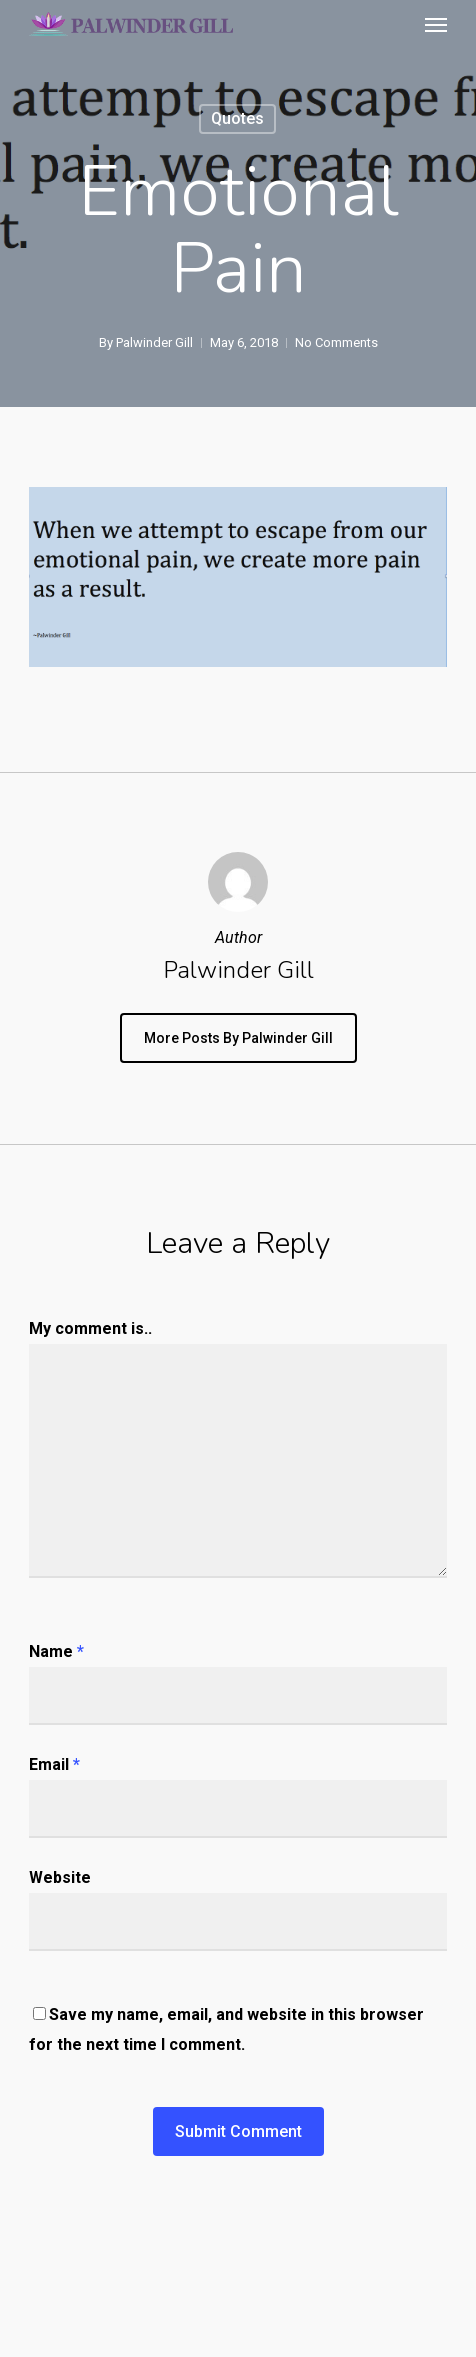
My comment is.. (90, 1328)
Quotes (237, 118)
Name (56, 1651)
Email (54, 1764)
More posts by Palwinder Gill (238, 1038)
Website (60, 1877)
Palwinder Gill (154, 342)
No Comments (336, 342)
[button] (436, 24)
